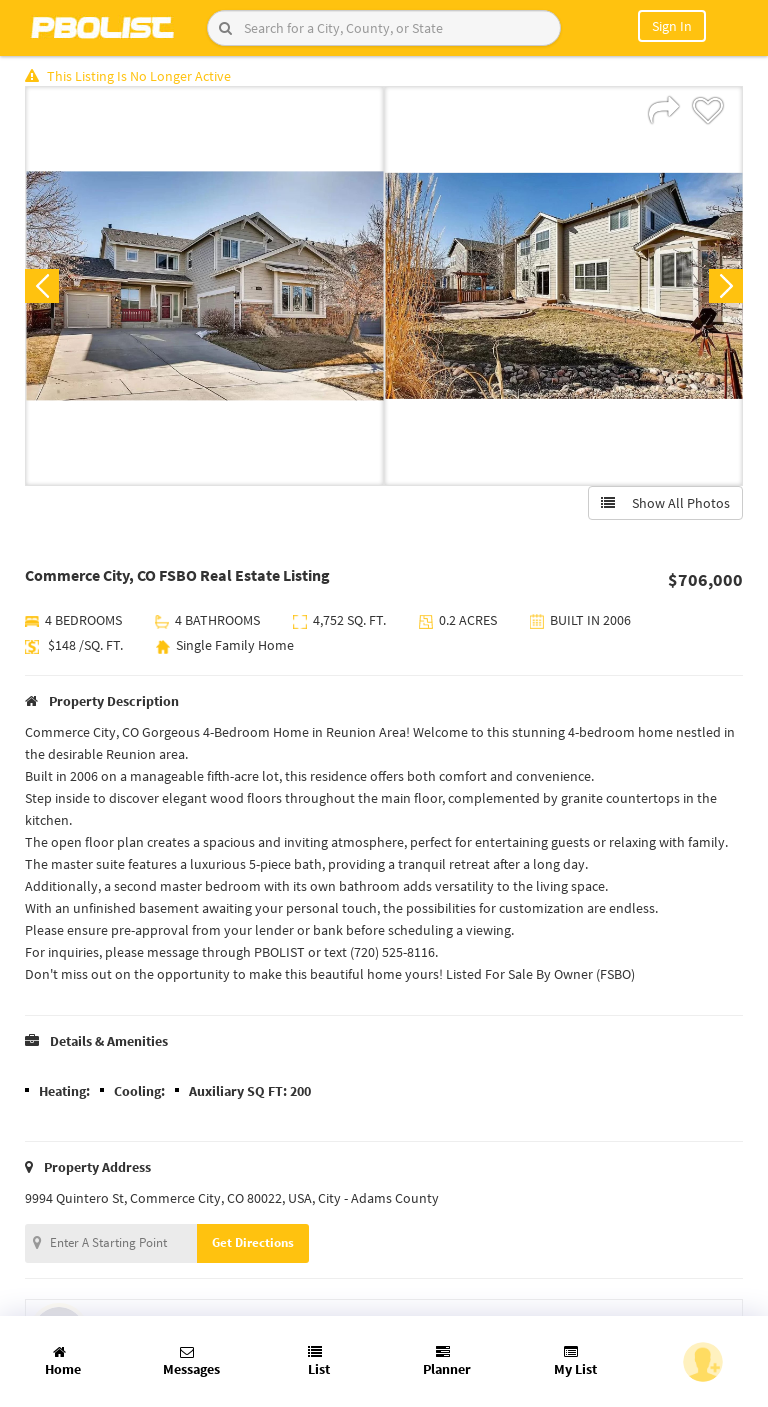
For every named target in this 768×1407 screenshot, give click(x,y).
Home (63, 1361)
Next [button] (726, 286)
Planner (447, 1361)
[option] (204, 286)
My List (575, 1361)
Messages (191, 1361)
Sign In (672, 26)
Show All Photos (665, 503)
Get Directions (253, 1242)
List (319, 1361)
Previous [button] (42, 286)
